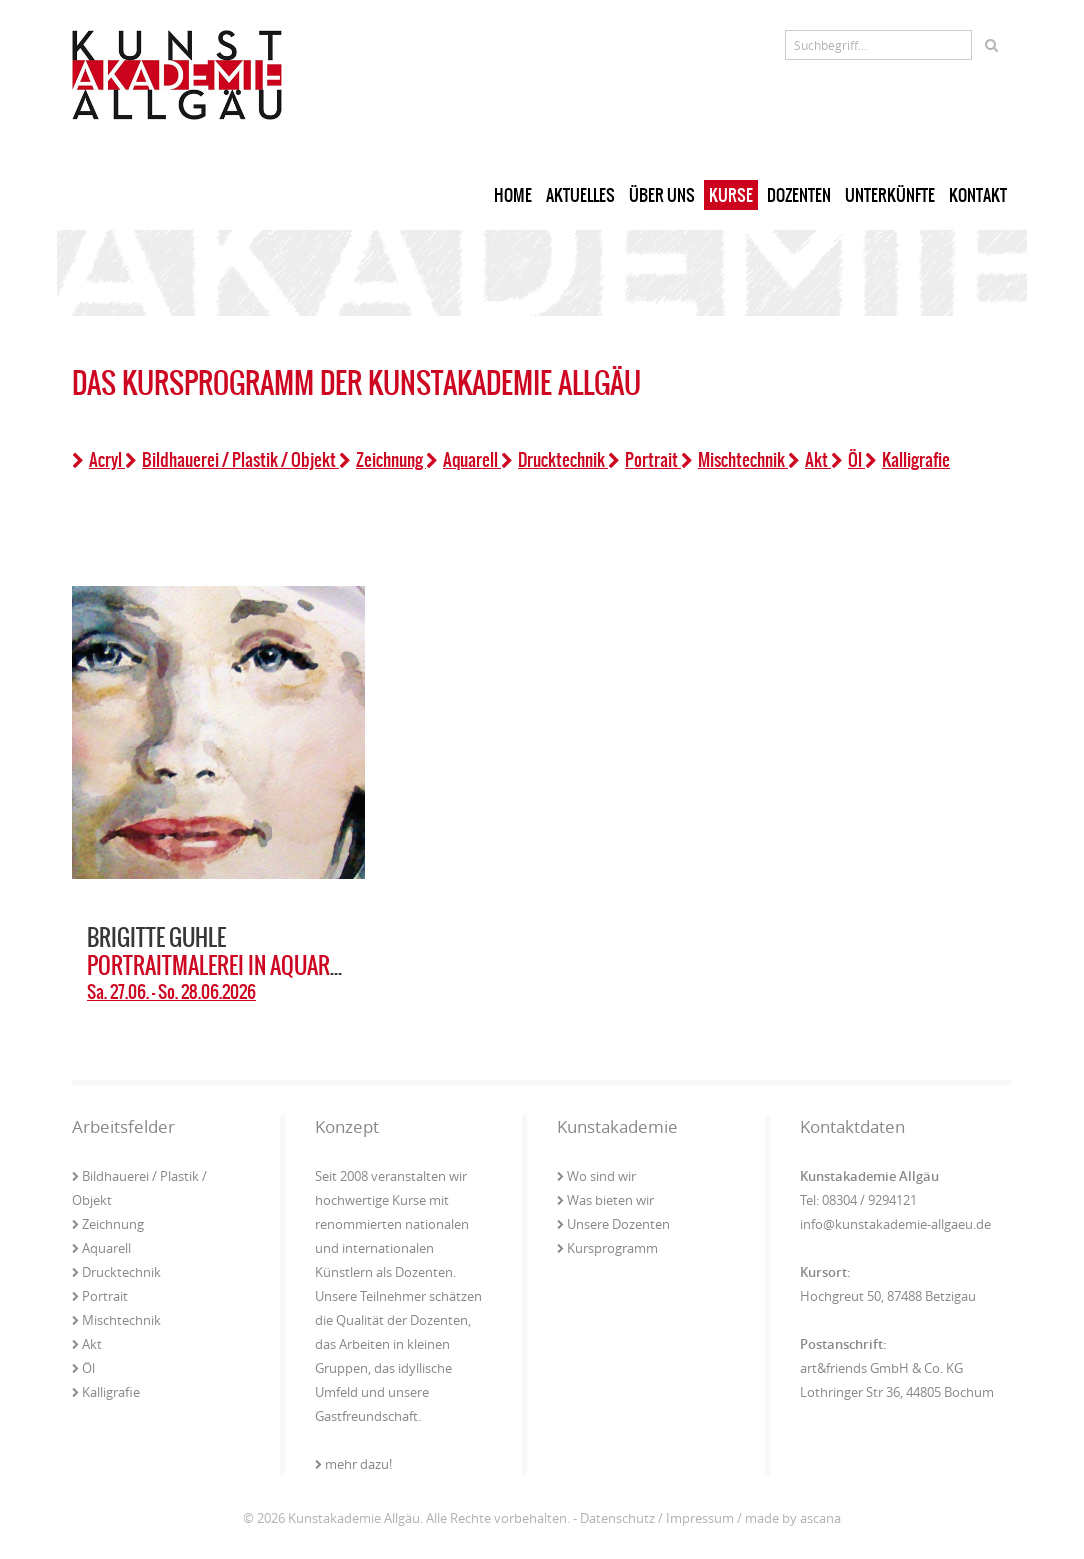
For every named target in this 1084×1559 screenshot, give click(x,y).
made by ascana (793, 1518)
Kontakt (978, 195)
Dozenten (799, 195)
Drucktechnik (554, 460)
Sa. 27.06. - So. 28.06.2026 (171, 992)
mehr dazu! (353, 1464)
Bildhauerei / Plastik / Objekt (232, 460)
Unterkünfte (890, 195)
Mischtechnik (734, 460)
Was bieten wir (605, 1200)
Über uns (662, 195)
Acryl (98, 460)
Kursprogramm (607, 1248)
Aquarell (463, 460)
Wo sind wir (596, 1176)
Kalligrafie (907, 460)
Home (513, 195)
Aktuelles (580, 195)
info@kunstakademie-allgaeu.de (895, 1224)
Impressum (700, 1518)
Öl (848, 460)
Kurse (731, 195)
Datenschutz (617, 1518)
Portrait (644, 460)
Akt (809, 460)
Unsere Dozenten (613, 1224)
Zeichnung (382, 460)
